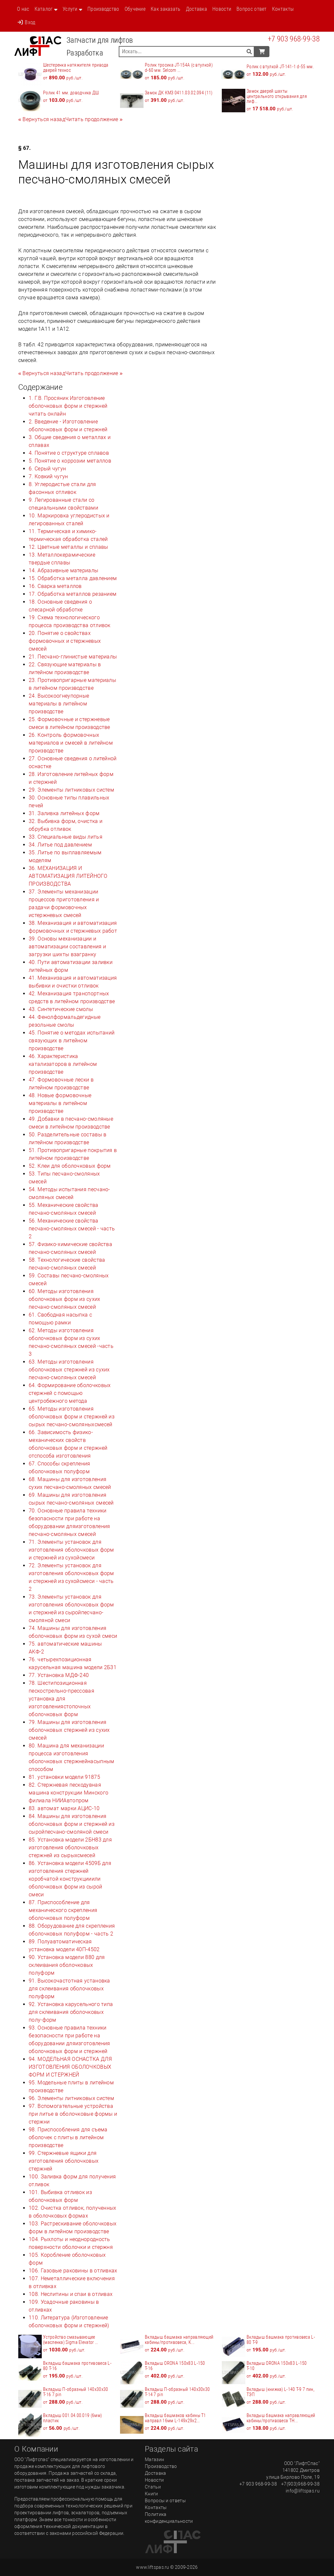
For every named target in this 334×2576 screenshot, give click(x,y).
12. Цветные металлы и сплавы (68, 547)
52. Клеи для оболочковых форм (70, 1166)
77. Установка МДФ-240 (59, 1675)
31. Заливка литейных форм (64, 813)
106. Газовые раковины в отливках (73, 2271)
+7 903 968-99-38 (294, 38)
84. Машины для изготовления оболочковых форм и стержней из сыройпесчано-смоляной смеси (71, 1824)
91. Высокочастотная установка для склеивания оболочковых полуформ (69, 1988)
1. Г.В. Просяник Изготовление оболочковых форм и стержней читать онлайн (68, 406)
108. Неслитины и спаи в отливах (71, 2294)
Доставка (196, 9)
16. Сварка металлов (55, 586)
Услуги (70, 9)
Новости (221, 9)
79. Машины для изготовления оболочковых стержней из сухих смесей (69, 1730)
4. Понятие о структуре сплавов (69, 453)
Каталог (44, 9)
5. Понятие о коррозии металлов (70, 461)
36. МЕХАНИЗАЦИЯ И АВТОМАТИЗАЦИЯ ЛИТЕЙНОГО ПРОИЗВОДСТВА (68, 876)
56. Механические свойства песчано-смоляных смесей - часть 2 (72, 1229)
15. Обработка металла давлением (73, 578)
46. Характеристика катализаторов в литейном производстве (63, 1064)
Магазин (154, 2459)
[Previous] (41, 119)
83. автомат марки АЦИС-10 (64, 1808)
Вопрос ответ (251, 9)
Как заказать (166, 9)
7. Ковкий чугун (48, 476)
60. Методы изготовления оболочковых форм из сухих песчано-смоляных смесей (64, 1299)
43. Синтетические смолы (61, 1009)
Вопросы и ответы (165, 2500)
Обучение (135, 9)
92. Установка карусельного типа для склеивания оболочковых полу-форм (71, 2012)
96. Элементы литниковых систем (71, 2098)
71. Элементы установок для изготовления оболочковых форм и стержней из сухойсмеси (71, 1550)
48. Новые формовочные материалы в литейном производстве (60, 1103)
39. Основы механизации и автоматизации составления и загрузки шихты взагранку (67, 946)
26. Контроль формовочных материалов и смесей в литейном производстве (71, 743)
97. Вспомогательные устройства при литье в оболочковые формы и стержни (73, 2114)
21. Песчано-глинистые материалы (73, 657)
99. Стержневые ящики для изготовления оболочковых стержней (64, 2161)
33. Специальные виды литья (65, 837)
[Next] (94, 119)
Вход (26, 22)
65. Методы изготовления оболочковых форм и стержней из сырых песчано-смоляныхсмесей (71, 1417)
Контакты (283, 9)
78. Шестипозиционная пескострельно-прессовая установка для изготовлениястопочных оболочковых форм (61, 1698)
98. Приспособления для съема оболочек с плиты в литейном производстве (68, 2137)
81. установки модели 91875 (64, 1777)
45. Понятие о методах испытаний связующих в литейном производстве (71, 1040)
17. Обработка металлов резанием (72, 594)
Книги (151, 2493)
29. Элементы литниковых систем (71, 790)
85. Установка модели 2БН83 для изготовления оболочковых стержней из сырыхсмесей (70, 1847)
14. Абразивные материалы (63, 570)
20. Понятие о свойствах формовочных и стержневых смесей (65, 641)
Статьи (153, 2486)
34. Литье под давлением (60, 845)
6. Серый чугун (47, 469)
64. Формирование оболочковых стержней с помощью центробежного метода (70, 1393)
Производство (103, 9)
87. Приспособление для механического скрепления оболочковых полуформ (63, 1910)
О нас (23, 9)
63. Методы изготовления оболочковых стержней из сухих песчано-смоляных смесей (69, 1370)
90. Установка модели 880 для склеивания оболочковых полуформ (67, 1965)
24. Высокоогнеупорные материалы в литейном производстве (59, 704)
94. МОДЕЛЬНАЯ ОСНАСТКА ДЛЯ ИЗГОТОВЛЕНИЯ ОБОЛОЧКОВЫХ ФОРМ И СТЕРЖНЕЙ (70, 2067)
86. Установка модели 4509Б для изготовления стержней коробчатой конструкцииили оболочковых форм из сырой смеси (70, 1879)
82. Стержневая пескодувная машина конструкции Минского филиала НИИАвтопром (68, 1793)
